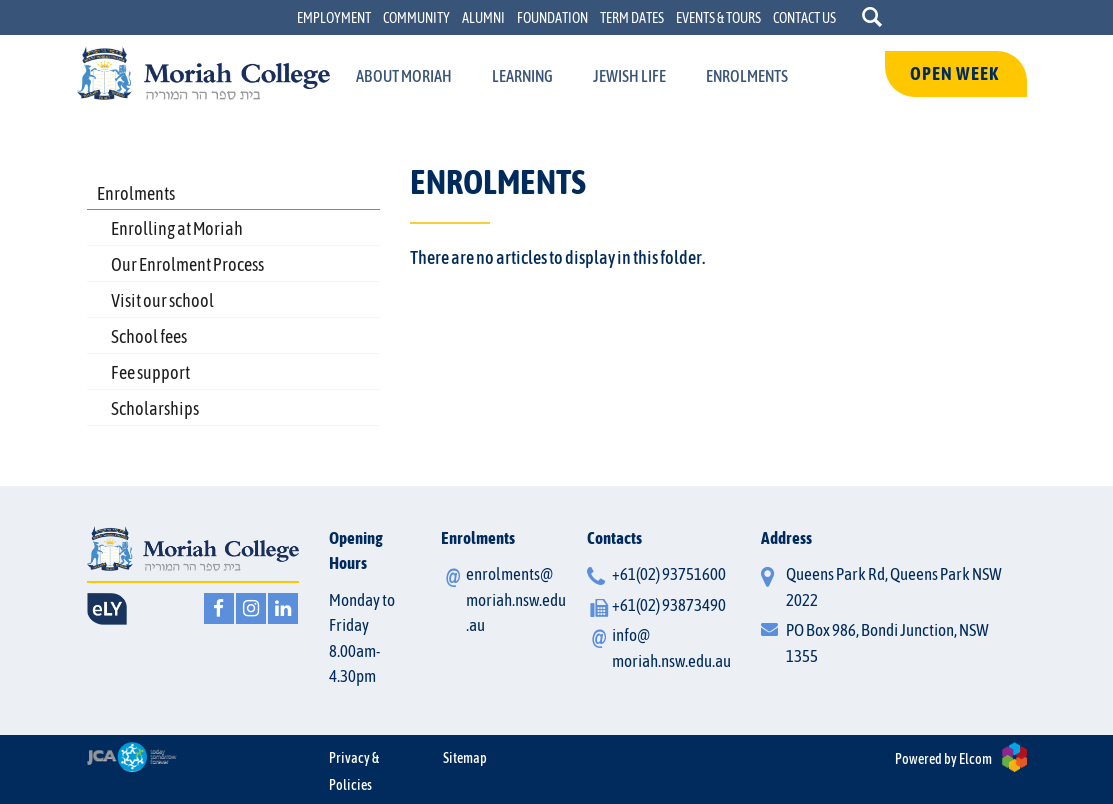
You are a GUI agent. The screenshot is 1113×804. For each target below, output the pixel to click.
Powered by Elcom (943, 759)
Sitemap (465, 758)
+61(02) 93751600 (669, 574)
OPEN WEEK (956, 73)
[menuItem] (404, 77)
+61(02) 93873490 (669, 605)
